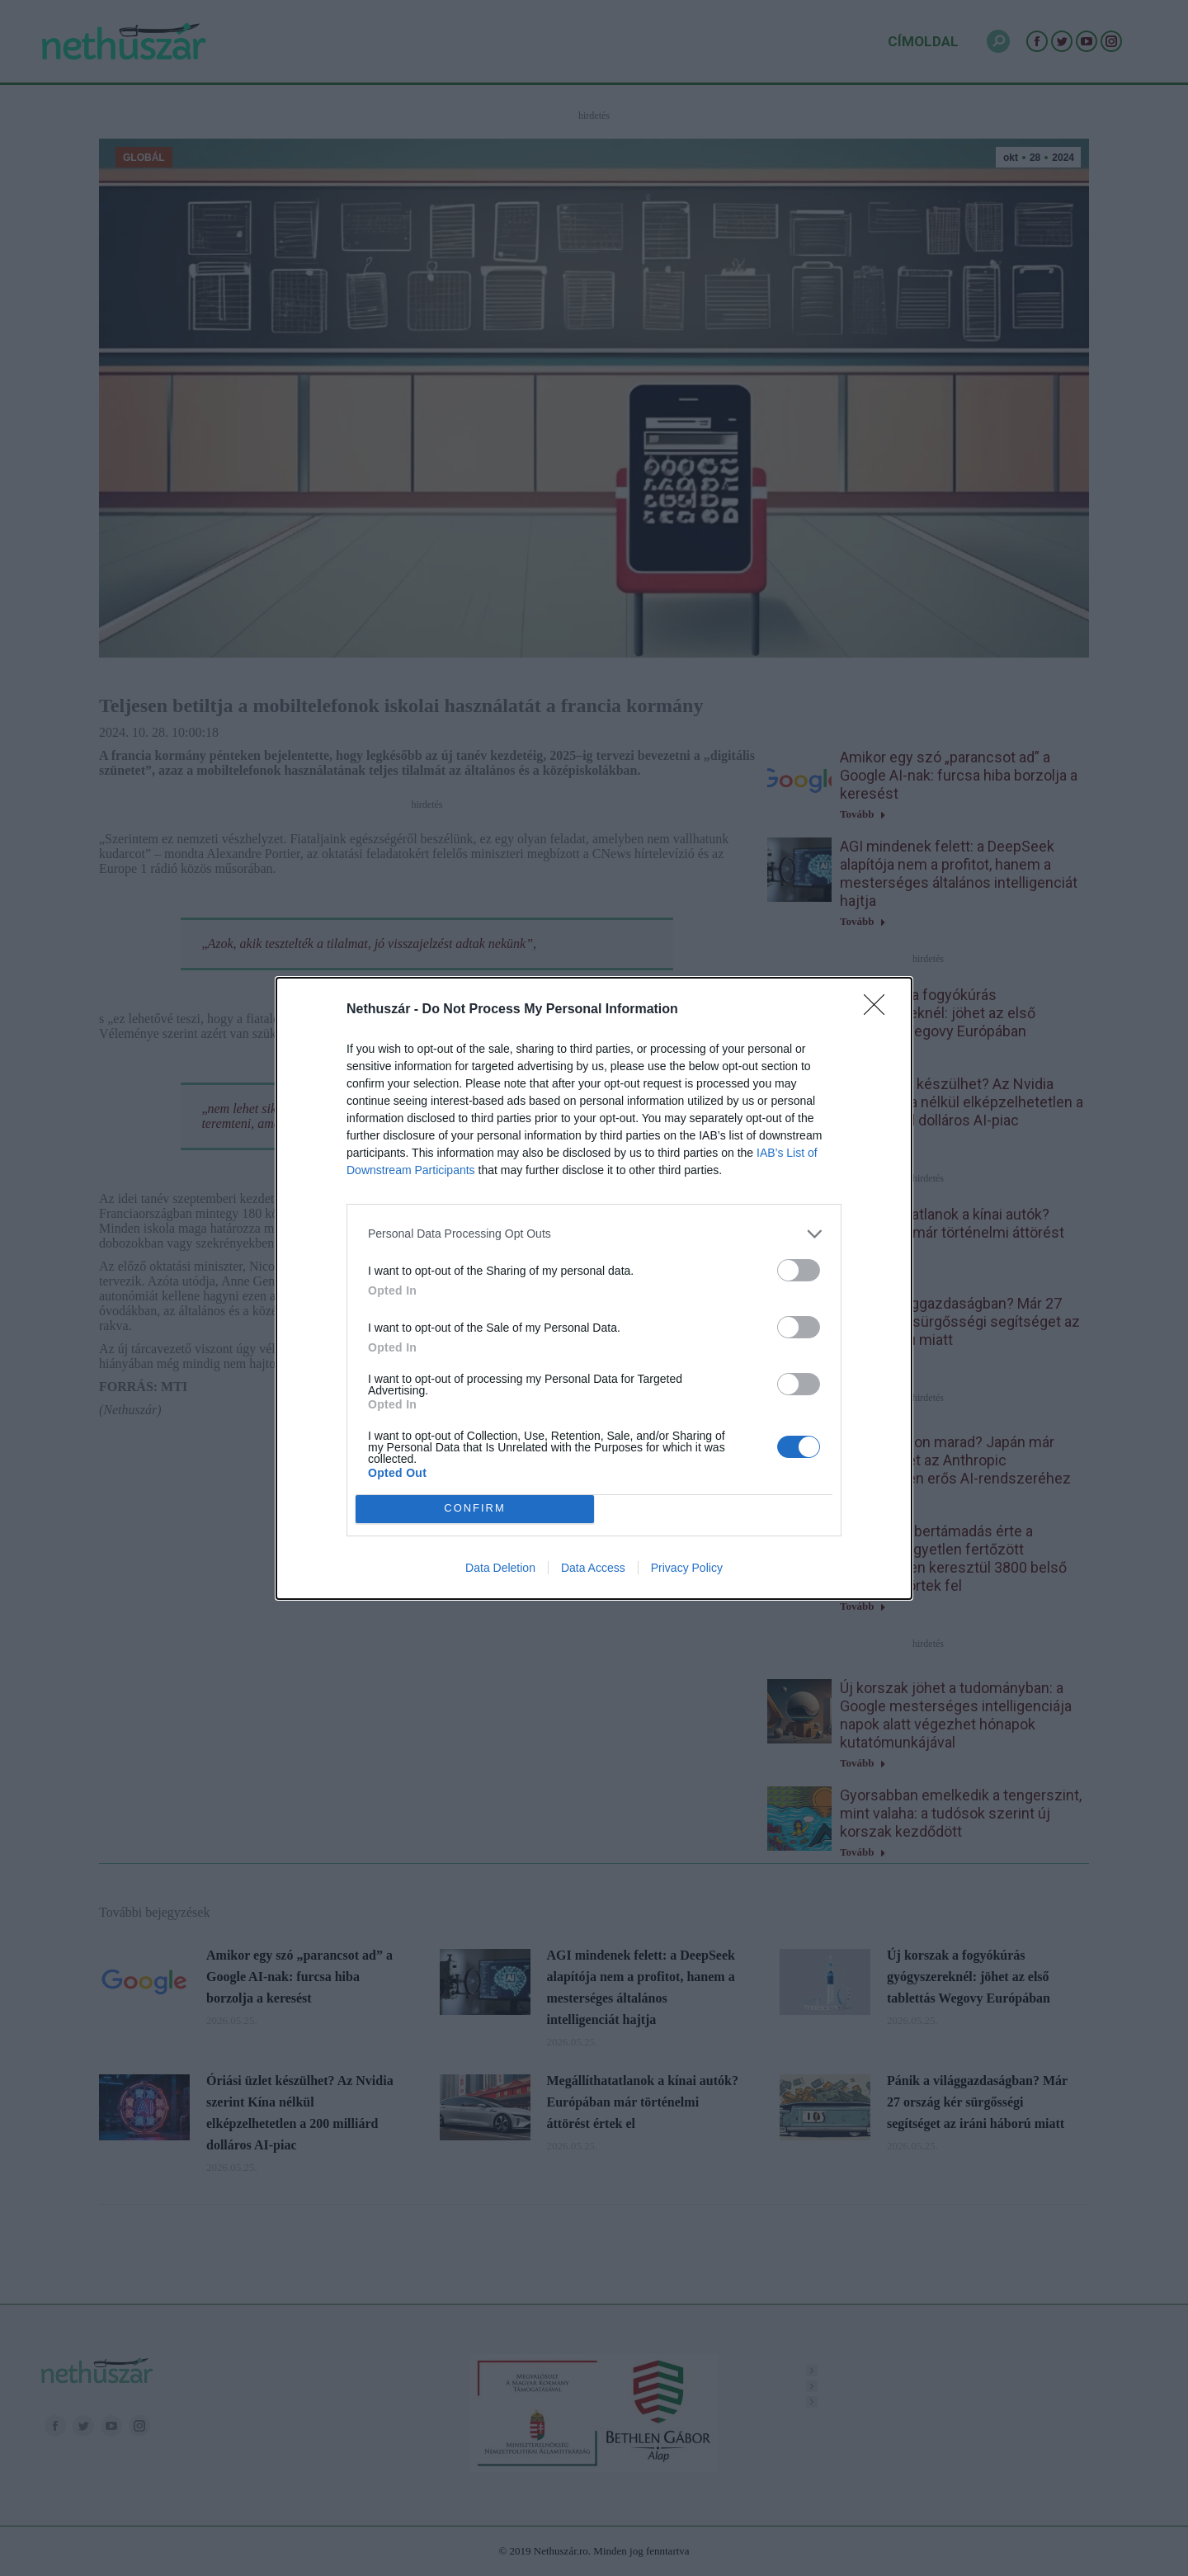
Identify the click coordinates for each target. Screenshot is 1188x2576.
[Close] (879, 1010)
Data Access (593, 1567)
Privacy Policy (687, 1567)
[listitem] (594, 1234)
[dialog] (594, 1288)
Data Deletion (500, 1567)
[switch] (798, 1270)
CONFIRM (475, 1509)
